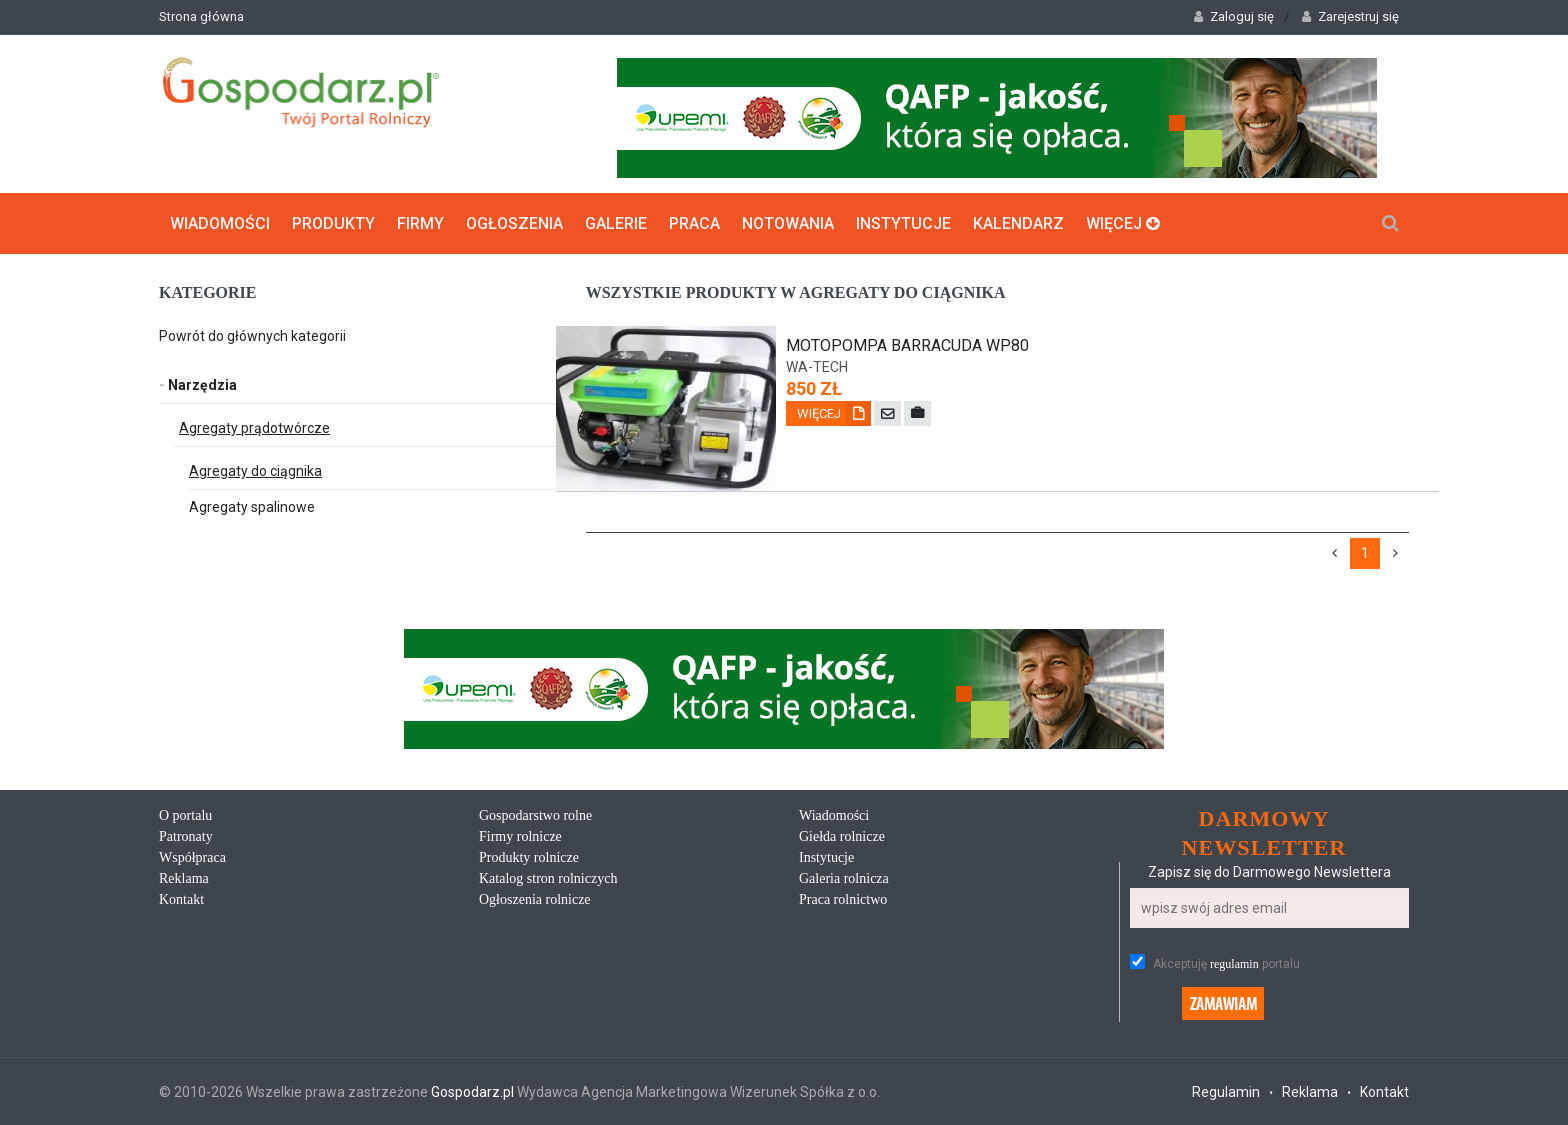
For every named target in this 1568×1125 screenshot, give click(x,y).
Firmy (420, 223)
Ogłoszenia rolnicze (535, 899)
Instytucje (903, 223)
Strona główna (201, 16)
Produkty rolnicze (529, 857)
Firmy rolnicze (520, 836)
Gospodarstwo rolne (535, 815)
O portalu (185, 815)
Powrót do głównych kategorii (252, 336)
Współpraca (192, 857)
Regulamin (1226, 1092)
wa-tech (817, 367)
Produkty (333, 223)
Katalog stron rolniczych (548, 878)
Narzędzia (198, 385)
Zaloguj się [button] (1234, 16)
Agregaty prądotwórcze (254, 428)
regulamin (1234, 964)
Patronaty (186, 836)
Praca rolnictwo (843, 899)
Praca (694, 223)
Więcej (1123, 223)
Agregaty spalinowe (252, 507)
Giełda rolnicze (842, 836)
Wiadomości (220, 223)
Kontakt (181, 899)
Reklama (184, 878)
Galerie (616, 223)
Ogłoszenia (514, 223)
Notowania (788, 223)
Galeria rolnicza (844, 878)
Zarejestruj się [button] (1350, 16)
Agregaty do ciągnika (255, 471)
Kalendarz (1018, 223)
